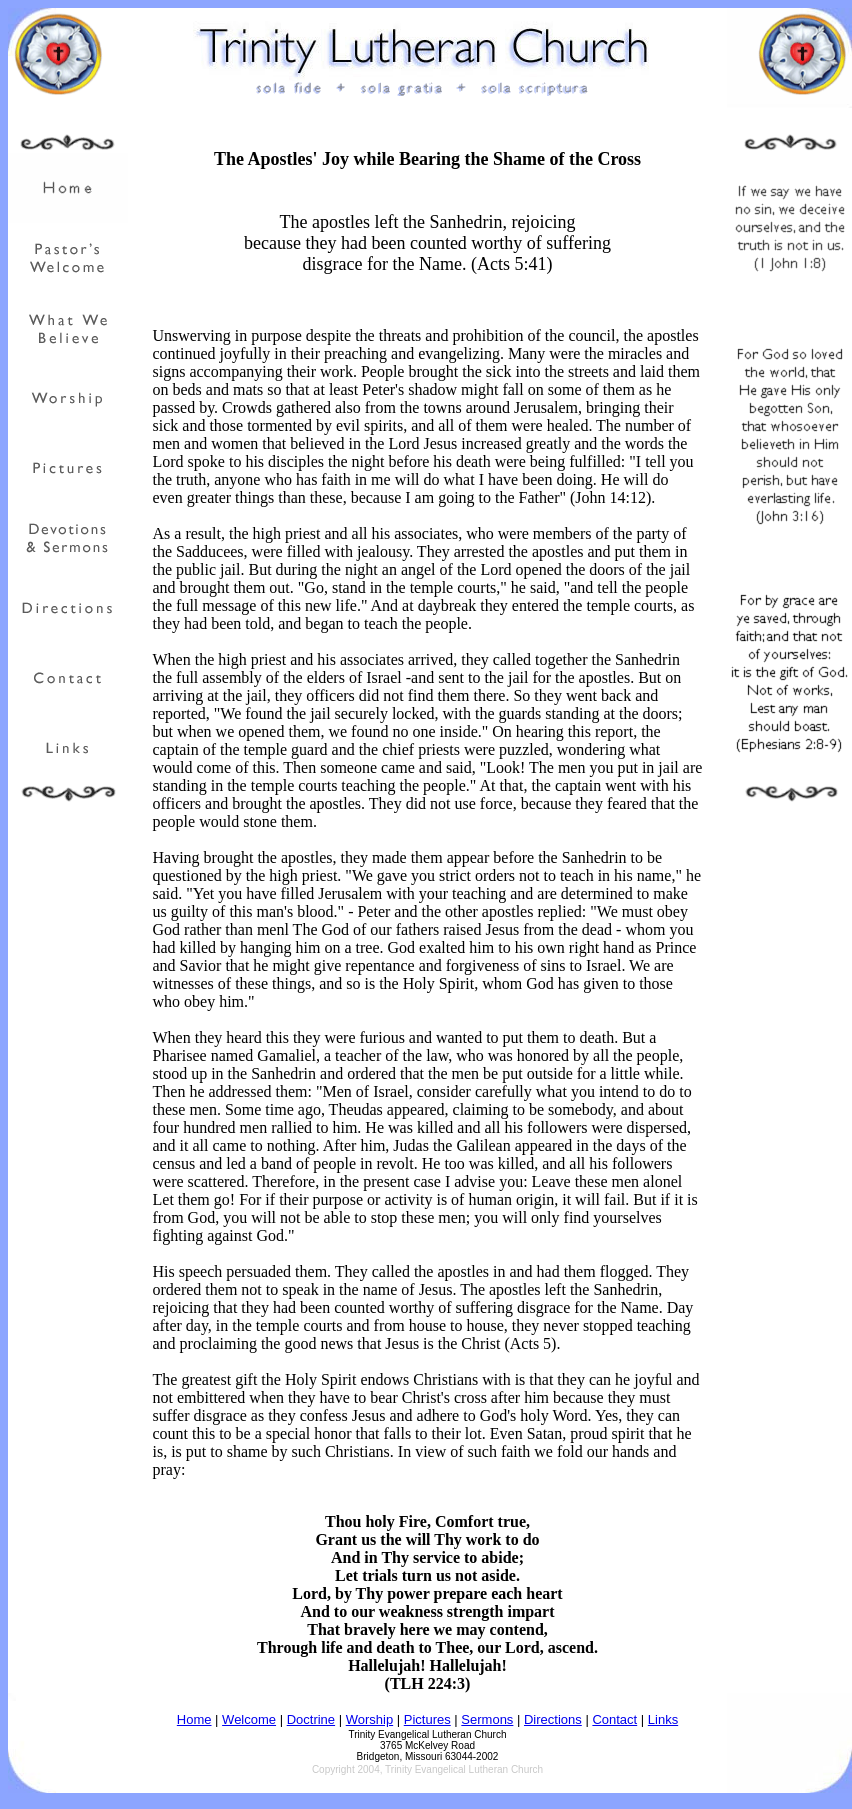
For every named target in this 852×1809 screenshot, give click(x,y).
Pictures (427, 1719)
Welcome (249, 1719)
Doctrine (311, 1719)
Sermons (487, 1719)
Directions (553, 1719)
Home (194, 1719)
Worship (369, 1719)
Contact (614, 1719)
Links (663, 1719)
